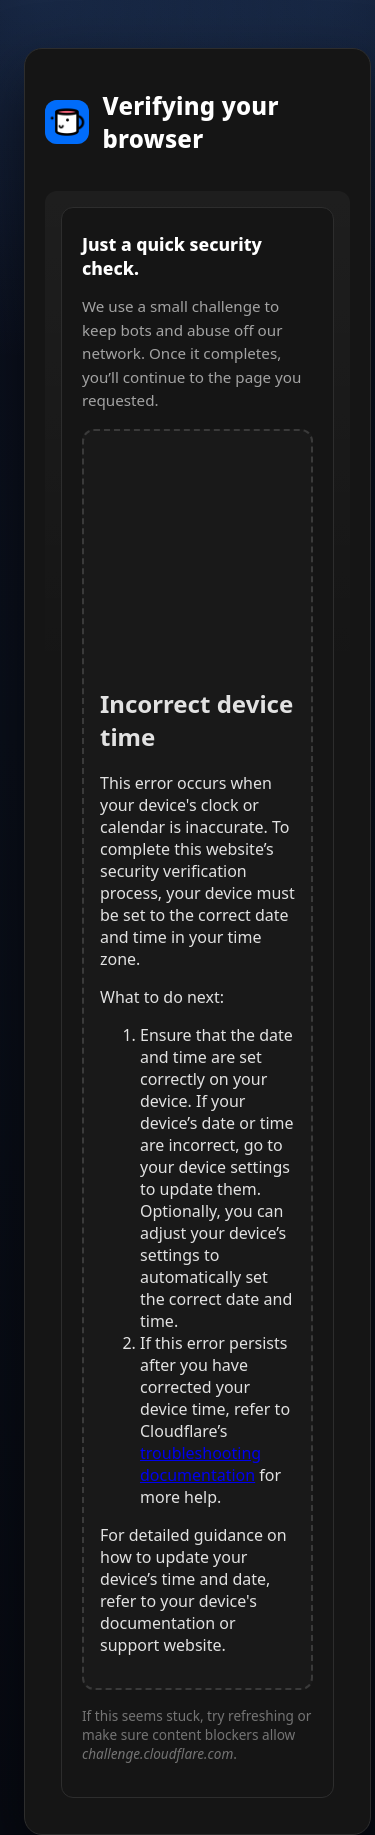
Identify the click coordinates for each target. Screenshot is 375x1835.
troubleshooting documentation (200, 1464)
